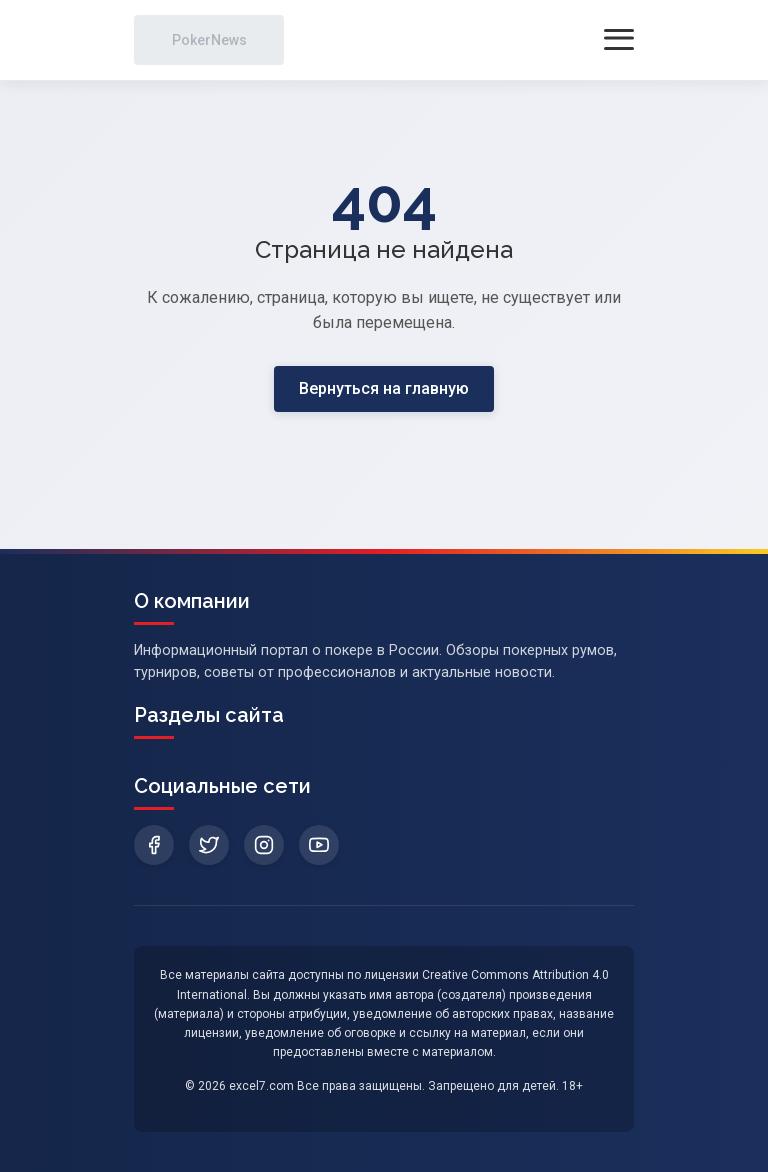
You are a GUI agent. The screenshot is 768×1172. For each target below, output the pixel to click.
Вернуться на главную (384, 388)
